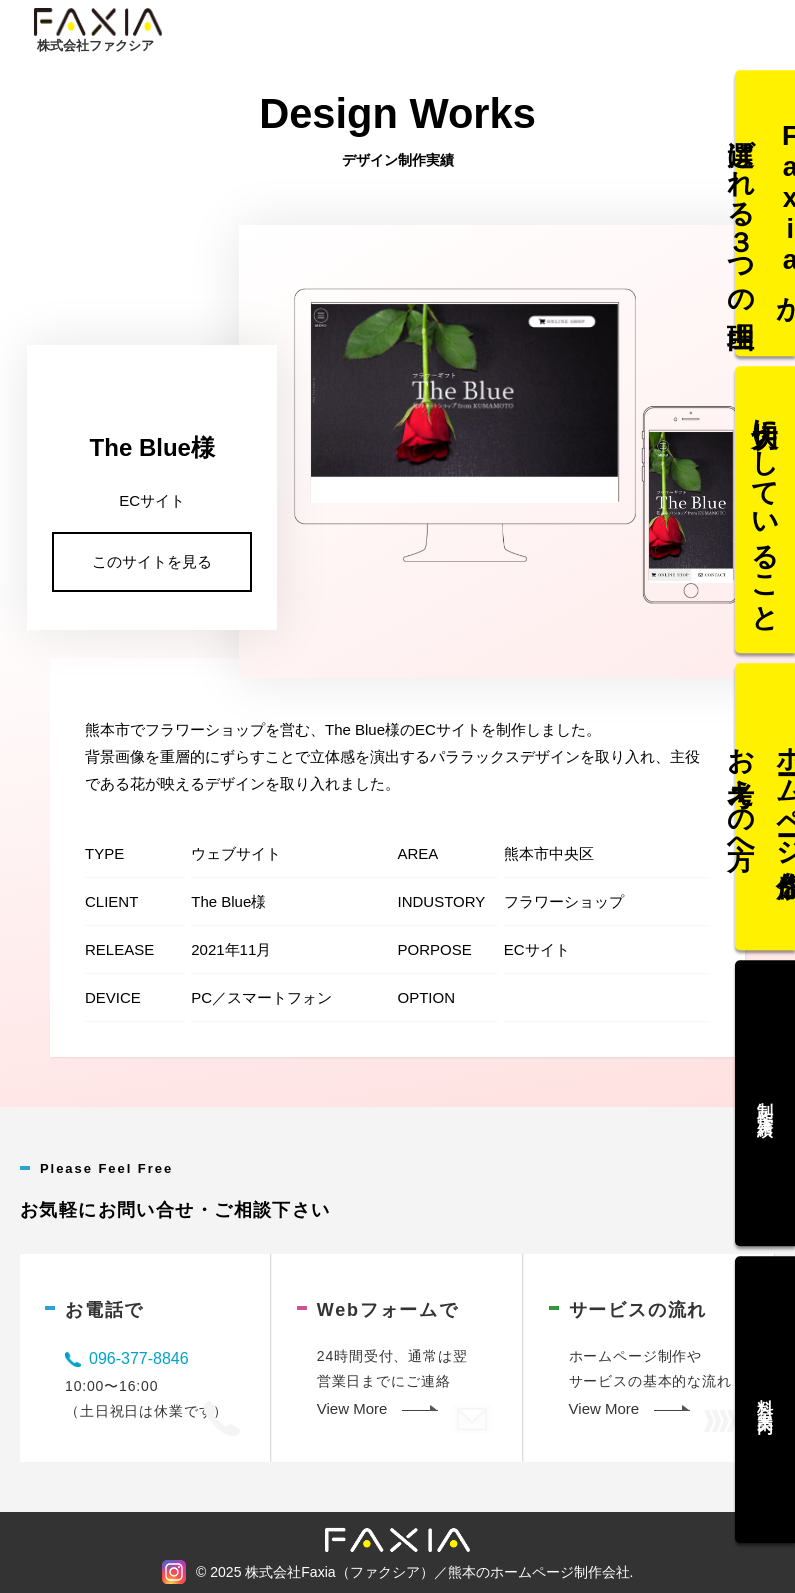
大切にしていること (766, 517)
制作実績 (765, 1096)
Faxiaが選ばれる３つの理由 (765, 227)
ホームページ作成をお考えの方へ (765, 806)
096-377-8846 (139, 1358)
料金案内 (765, 1386)
